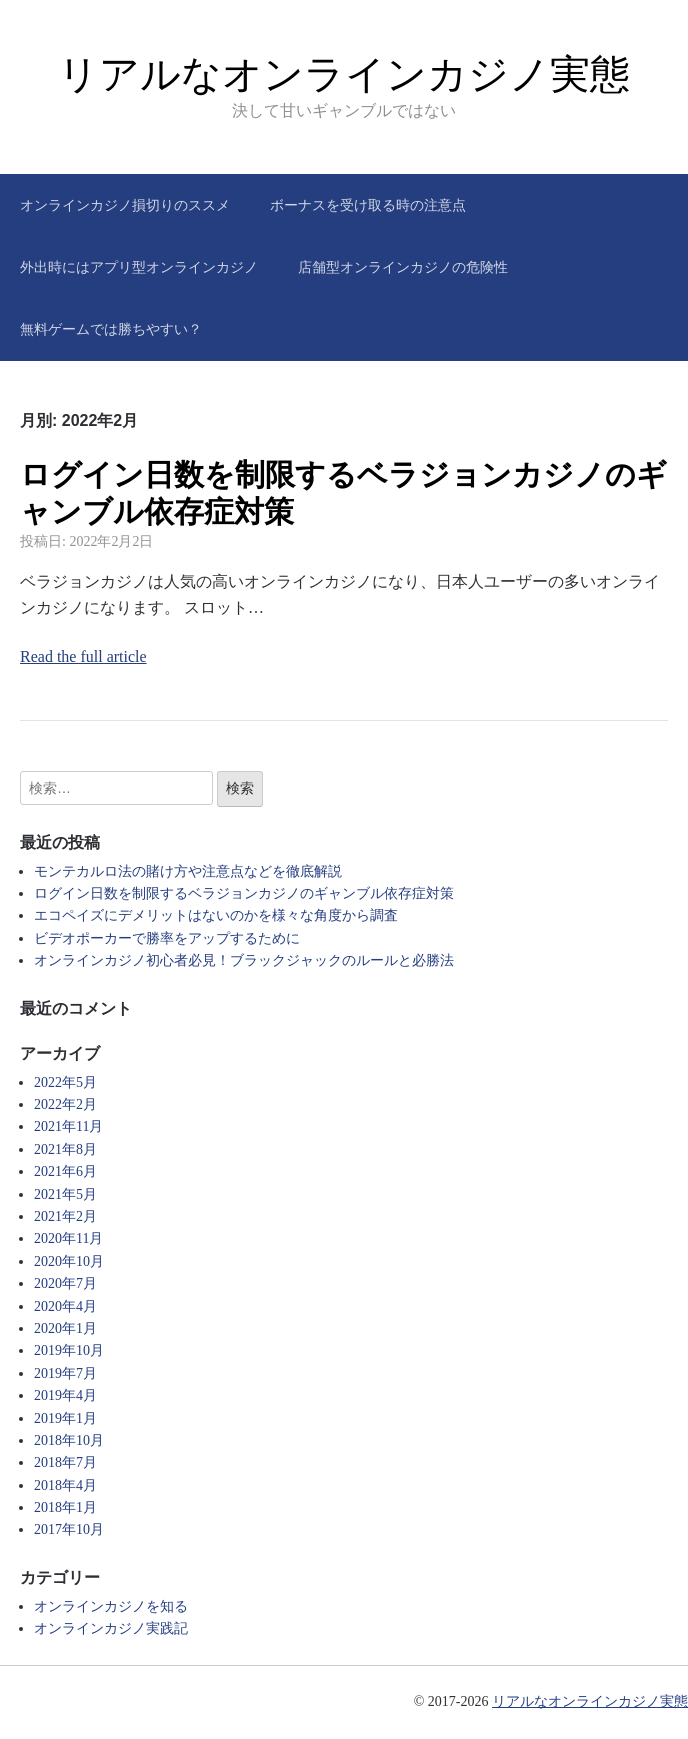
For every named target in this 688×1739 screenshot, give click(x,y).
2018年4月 (65, 1485)
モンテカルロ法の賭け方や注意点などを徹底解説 (188, 871)
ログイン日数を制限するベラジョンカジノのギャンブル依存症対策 (244, 893)
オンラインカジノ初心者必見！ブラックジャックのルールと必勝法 (244, 960)
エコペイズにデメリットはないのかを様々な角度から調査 (216, 915)
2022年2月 (65, 1104)
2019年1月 (65, 1418)
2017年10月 (69, 1529)
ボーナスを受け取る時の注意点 (368, 205)
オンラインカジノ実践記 (111, 1628)
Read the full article (83, 656)
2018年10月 (69, 1440)
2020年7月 (65, 1283)
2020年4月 (65, 1306)
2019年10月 (69, 1350)
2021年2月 (65, 1216)
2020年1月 (65, 1328)
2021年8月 (65, 1149)
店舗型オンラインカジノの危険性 (403, 267)
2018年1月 (65, 1507)
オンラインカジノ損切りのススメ (125, 205)
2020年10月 (69, 1261)
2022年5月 (65, 1082)
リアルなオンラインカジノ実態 (344, 74)
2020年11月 (68, 1238)
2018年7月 (65, 1462)
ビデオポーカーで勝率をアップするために (167, 938)
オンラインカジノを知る (111, 1606)
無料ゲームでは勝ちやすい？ (111, 329)
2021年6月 (65, 1171)
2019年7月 (65, 1373)
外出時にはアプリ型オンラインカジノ (139, 267)
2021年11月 (68, 1126)
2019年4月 (65, 1395)
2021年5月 (65, 1194)
